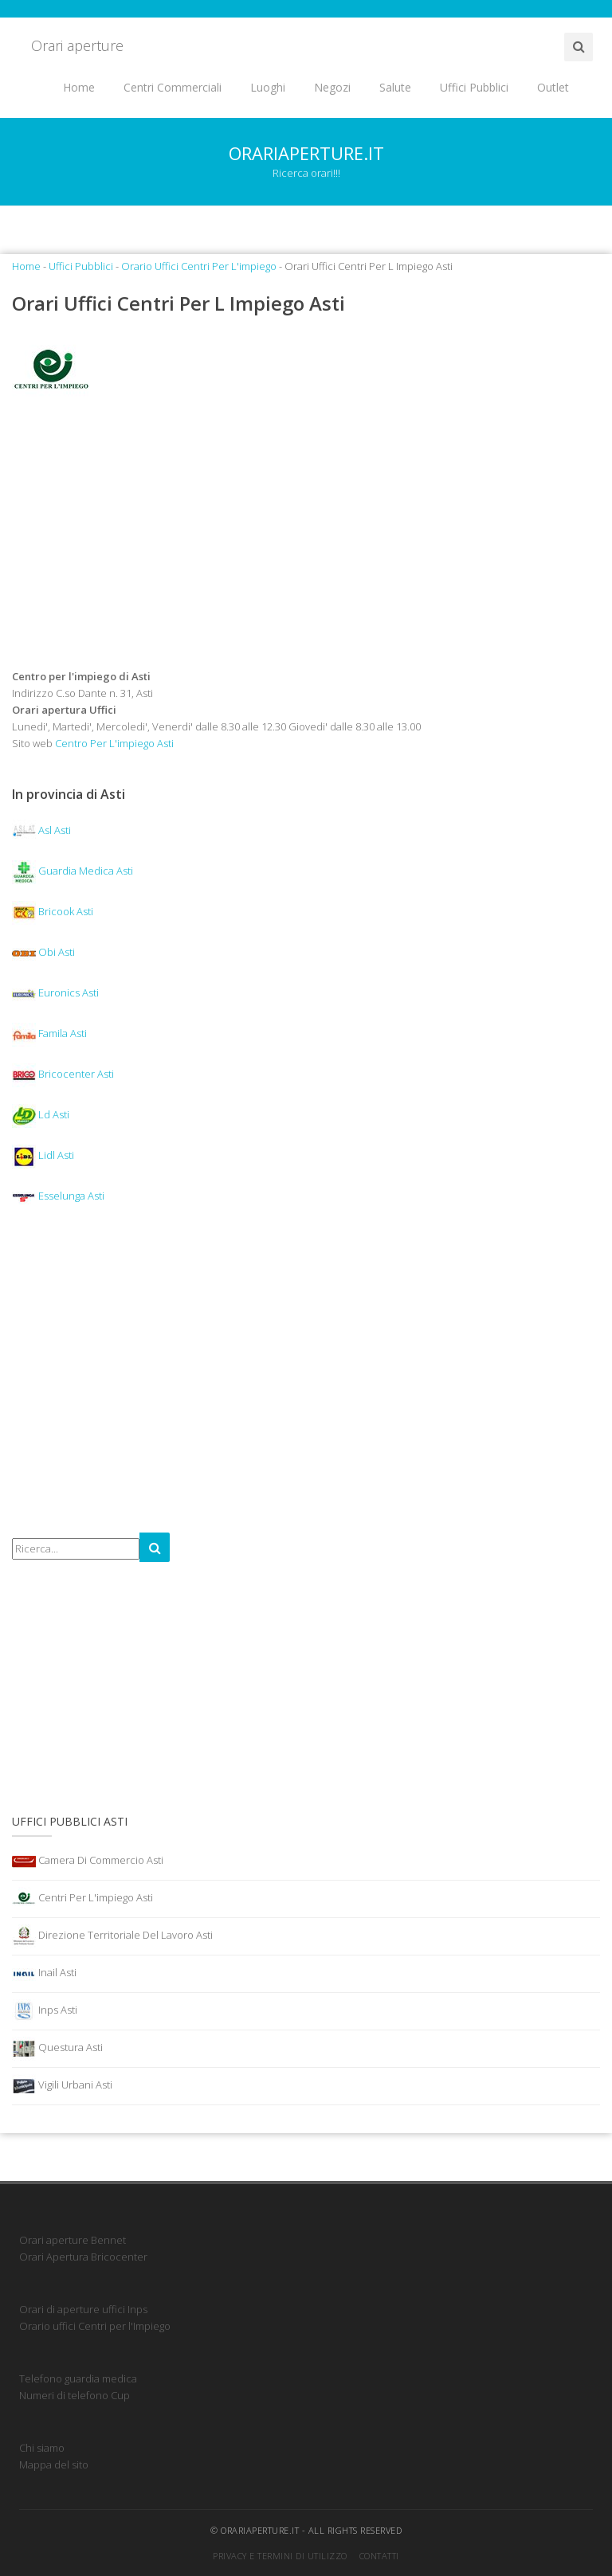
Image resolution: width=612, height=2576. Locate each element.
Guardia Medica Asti (72, 870)
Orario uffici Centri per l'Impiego (95, 2326)
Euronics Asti (55, 992)
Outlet (553, 87)
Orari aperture (77, 45)
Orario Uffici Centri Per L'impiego (199, 266)
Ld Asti (40, 1114)
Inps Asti (44, 2011)
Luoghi (267, 87)
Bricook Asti (52, 911)
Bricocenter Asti (63, 1074)
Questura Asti (57, 2049)
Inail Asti (44, 1974)
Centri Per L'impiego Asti (82, 1899)
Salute (395, 87)
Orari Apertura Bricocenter (83, 2256)
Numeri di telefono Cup (74, 2395)
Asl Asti (41, 830)
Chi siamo (42, 2448)
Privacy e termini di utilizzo (280, 2556)
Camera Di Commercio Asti (87, 1861)
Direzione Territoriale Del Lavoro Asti (112, 1936)
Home (79, 87)
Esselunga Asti (58, 1195)
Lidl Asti (43, 1155)
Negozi (332, 87)
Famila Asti (49, 1033)
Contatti (379, 2556)
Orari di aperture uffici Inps (83, 2309)
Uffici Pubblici (474, 87)
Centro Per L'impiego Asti (114, 743)
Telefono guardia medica (78, 2378)
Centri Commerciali (173, 87)
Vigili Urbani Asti (62, 2086)
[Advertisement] (306, 540)
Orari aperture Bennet (72, 2240)
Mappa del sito (53, 2464)
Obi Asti (43, 952)
